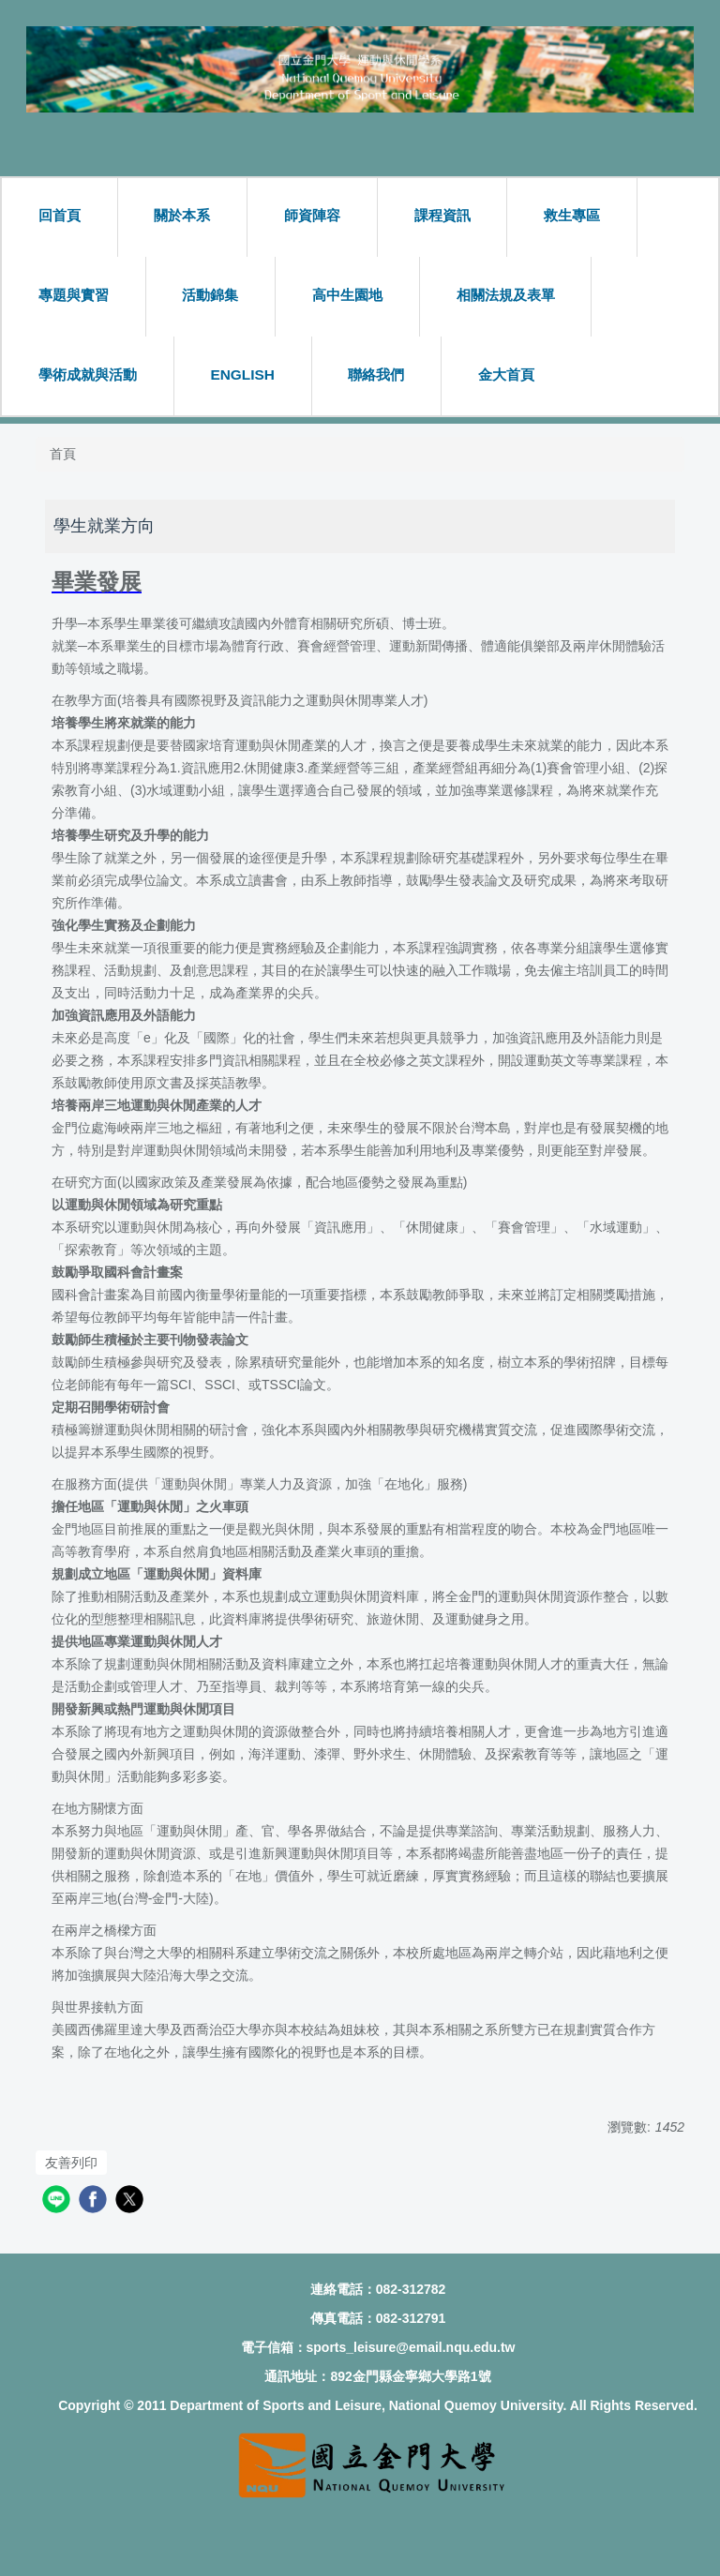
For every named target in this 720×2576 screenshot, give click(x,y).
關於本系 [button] (182, 215)
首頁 (63, 453)
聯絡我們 (376, 374)
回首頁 (59, 215)
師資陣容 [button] (312, 215)
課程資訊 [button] (442, 215)
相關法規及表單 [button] (506, 295)
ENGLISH (242, 374)
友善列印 (71, 2162)
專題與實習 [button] (73, 295)
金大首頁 (506, 374)
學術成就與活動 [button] (87, 374)
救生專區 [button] (572, 215)
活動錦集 (210, 295)
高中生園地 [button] (347, 295)
